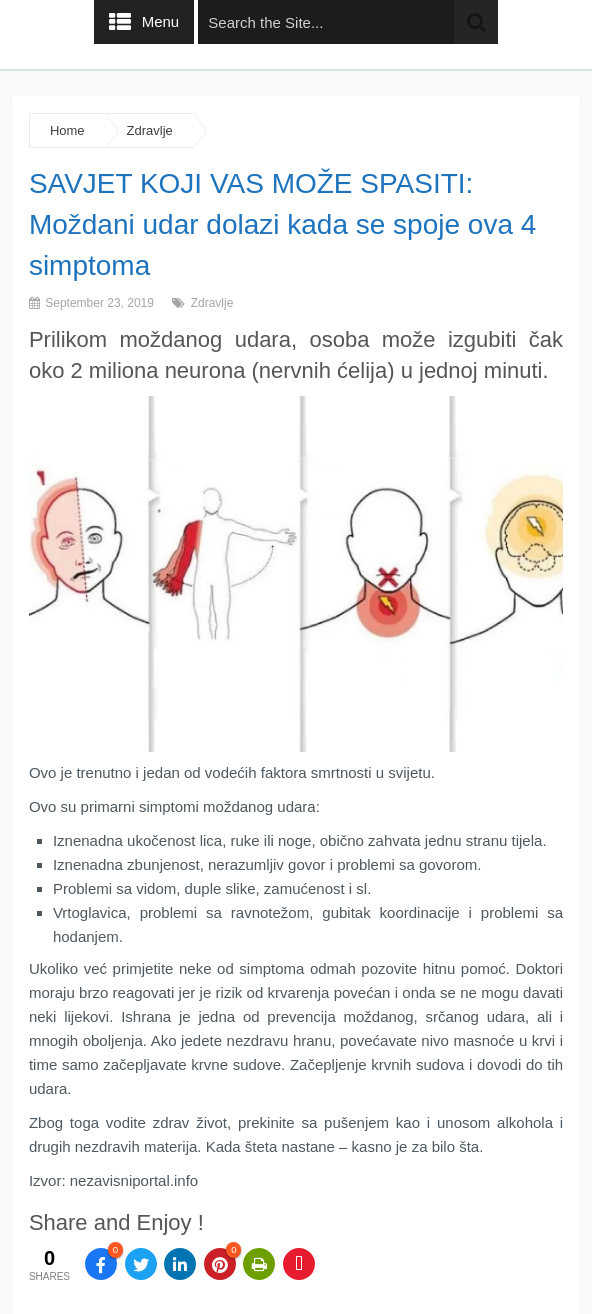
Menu (161, 21)
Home (67, 130)
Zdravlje (150, 130)
